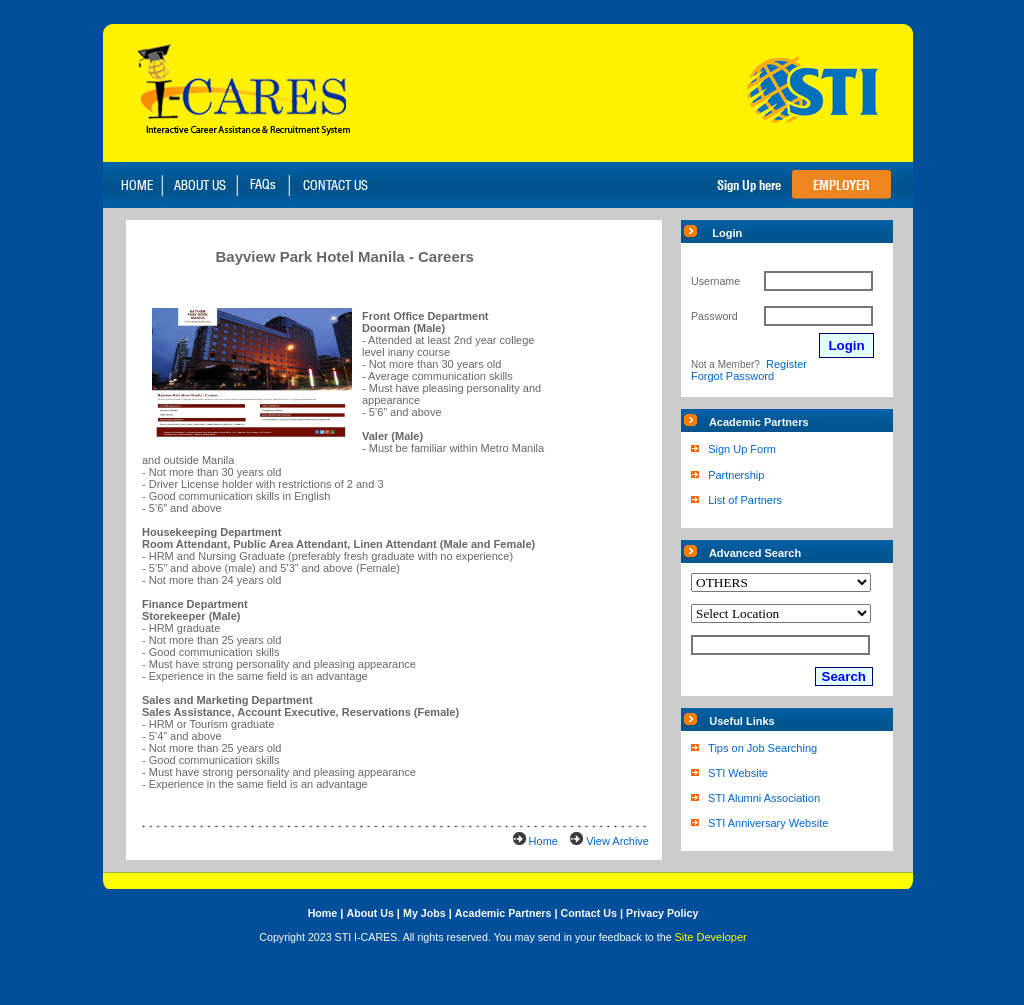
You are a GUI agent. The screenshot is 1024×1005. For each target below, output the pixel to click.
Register (786, 364)
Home (543, 841)
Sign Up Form (742, 449)
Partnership (736, 475)
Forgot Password (732, 376)
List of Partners (745, 500)
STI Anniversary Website (768, 823)
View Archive (617, 841)
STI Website (738, 773)
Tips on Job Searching (762, 748)
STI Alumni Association (764, 798)
